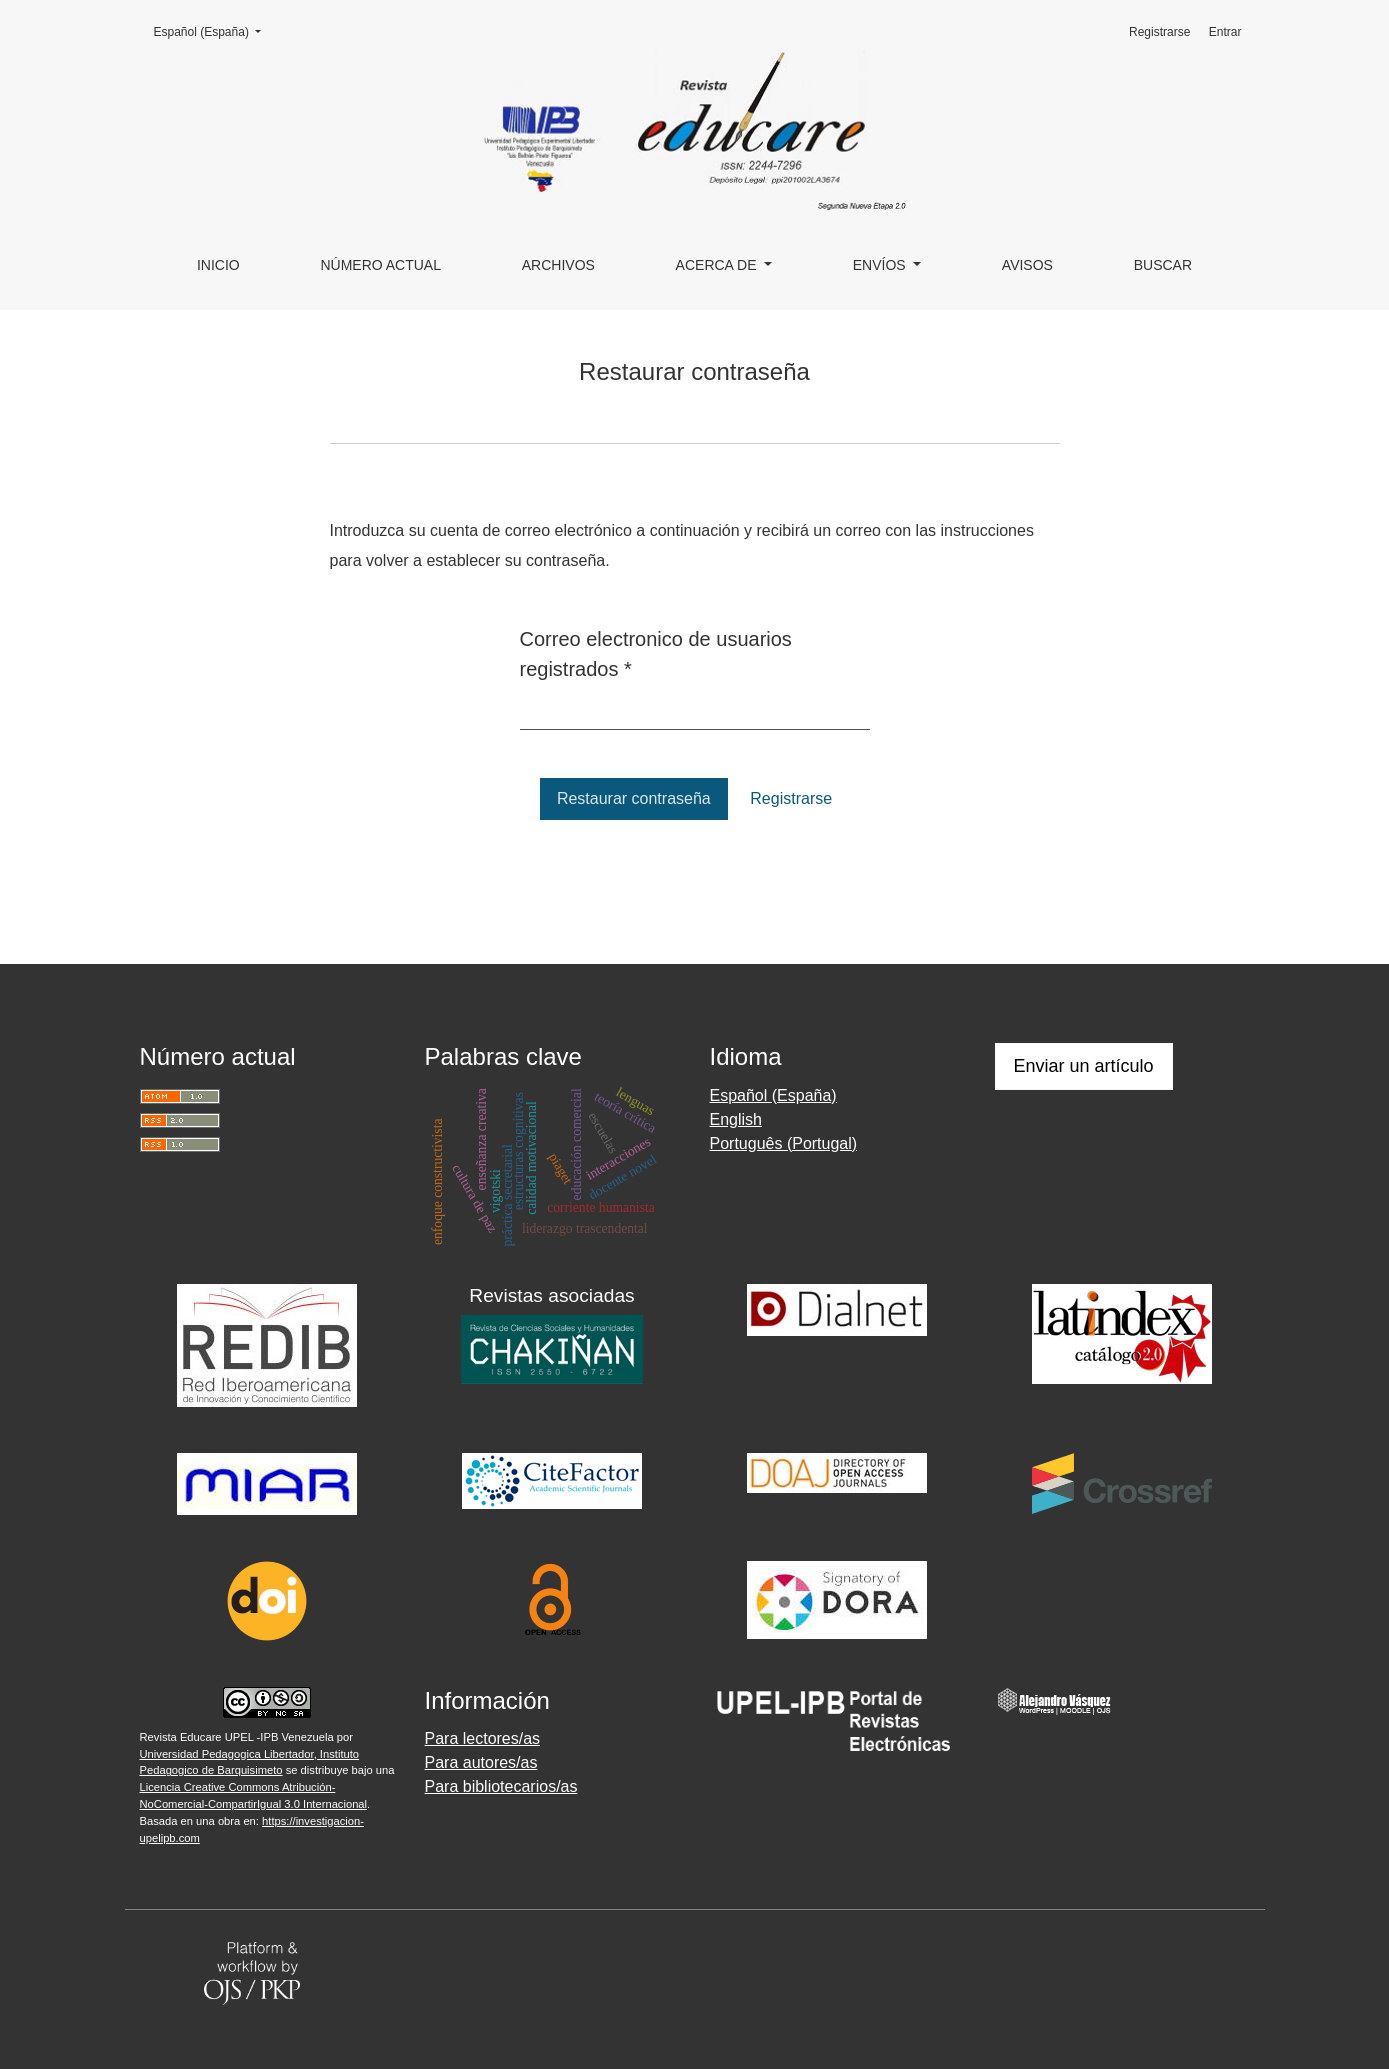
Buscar (1163, 265)
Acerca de (718, 265)
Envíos (881, 265)
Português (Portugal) (784, 1143)
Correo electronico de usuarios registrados (656, 654)
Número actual (380, 265)
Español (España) (214, 30)
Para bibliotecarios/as (501, 1786)
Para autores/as (481, 1762)
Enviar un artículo (1084, 1066)
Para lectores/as (483, 1738)
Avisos (1027, 265)
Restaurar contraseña (634, 798)
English (736, 1119)
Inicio (218, 265)
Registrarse (1159, 32)
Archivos (558, 265)
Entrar (1225, 32)
